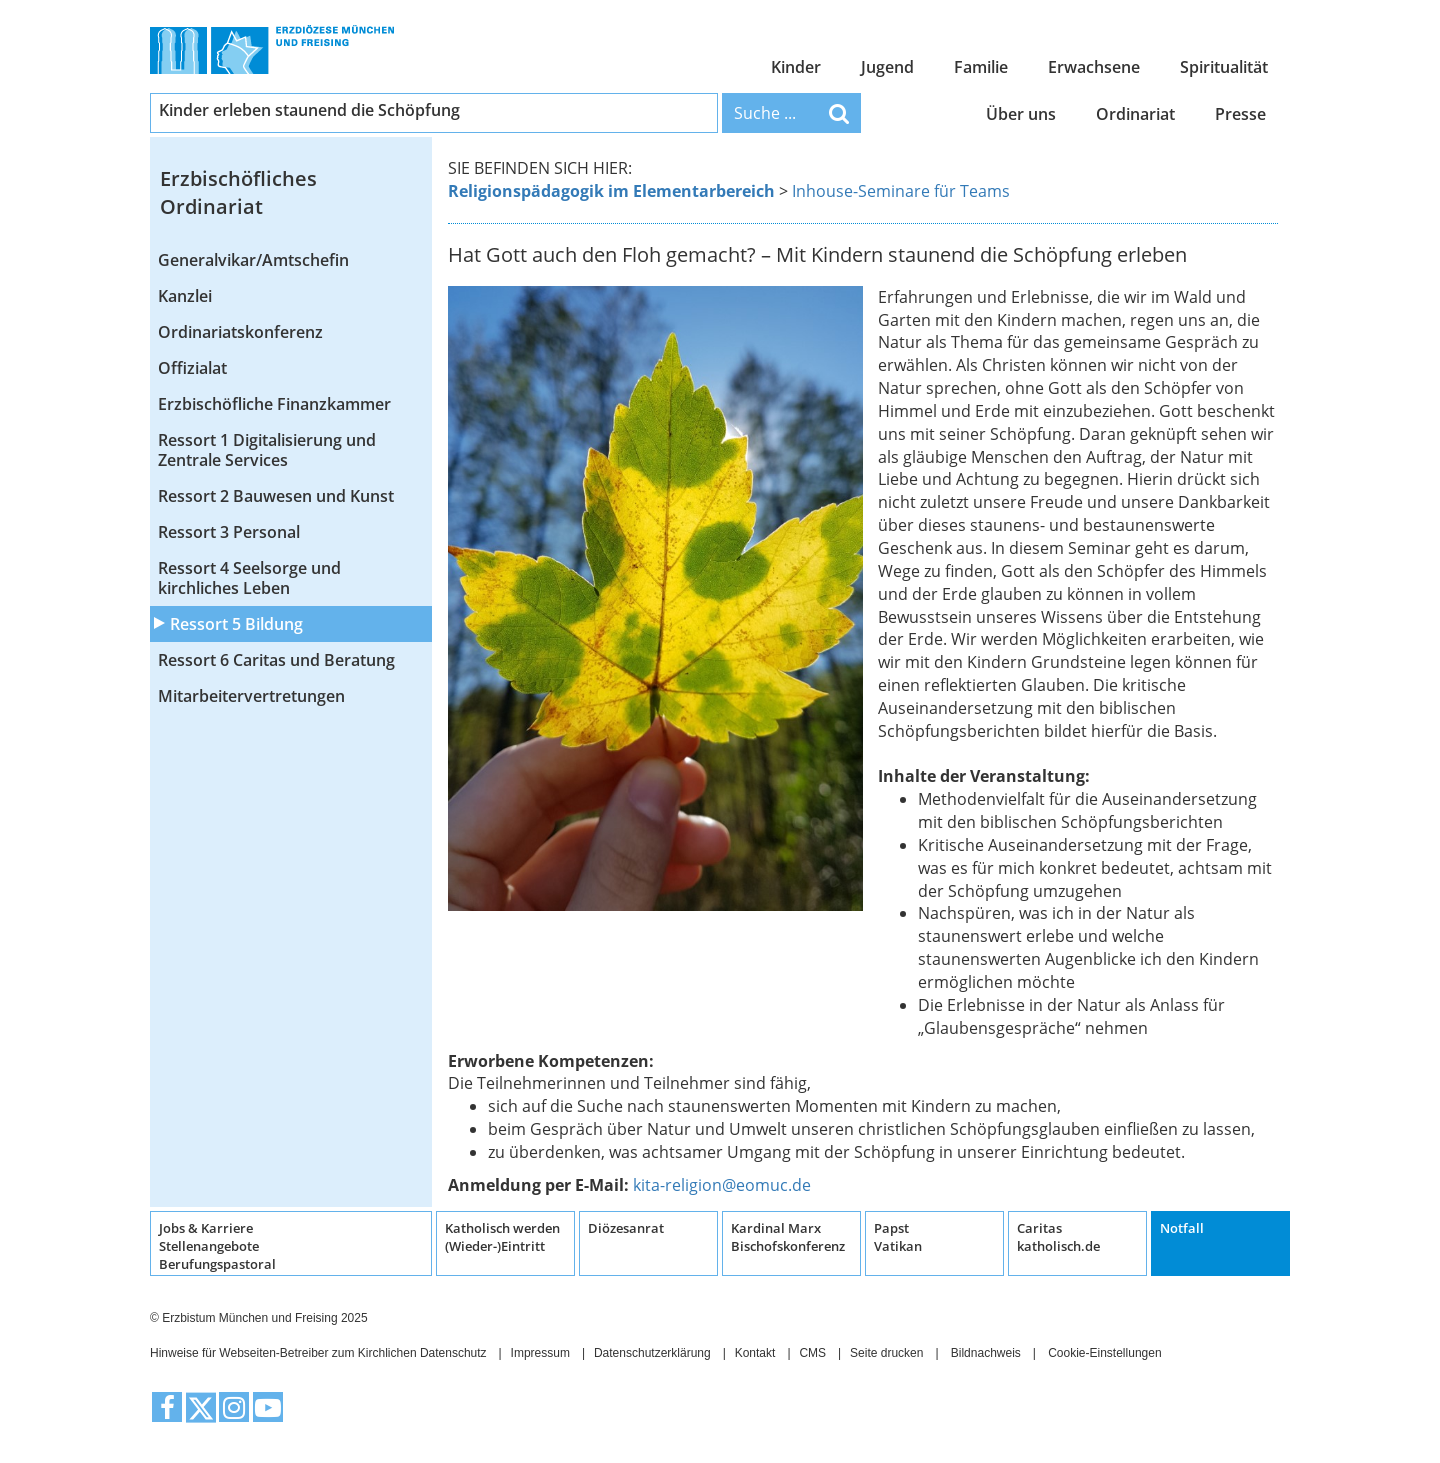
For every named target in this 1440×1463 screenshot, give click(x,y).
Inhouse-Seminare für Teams (901, 191)
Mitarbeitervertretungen (251, 696)
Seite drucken (886, 1353)
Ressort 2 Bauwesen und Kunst (276, 496)
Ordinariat (1135, 114)
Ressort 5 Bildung (236, 624)
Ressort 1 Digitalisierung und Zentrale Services (267, 450)
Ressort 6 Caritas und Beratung (276, 660)
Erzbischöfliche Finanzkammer (274, 404)
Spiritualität (1224, 67)
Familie (981, 67)
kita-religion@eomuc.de (722, 1185)
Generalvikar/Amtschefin (253, 260)
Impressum (540, 1353)
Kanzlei (185, 296)
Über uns (1021, 114)
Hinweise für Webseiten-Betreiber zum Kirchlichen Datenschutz (318, 1353)
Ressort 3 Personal (229, 532)
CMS (812, 1353)
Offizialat (192, 368)
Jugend (887, 67)
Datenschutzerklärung (652, 1353)
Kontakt (755, 1353)
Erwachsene (1094, 67)
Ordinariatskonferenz (240, 332)
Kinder (796, 67)
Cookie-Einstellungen (1104, 1353)
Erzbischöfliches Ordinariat (238, 193)
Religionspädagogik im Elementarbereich (611, 191)
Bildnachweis (986, 1353)
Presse (1240, 114)
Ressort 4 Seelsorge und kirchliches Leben (249, 578)
